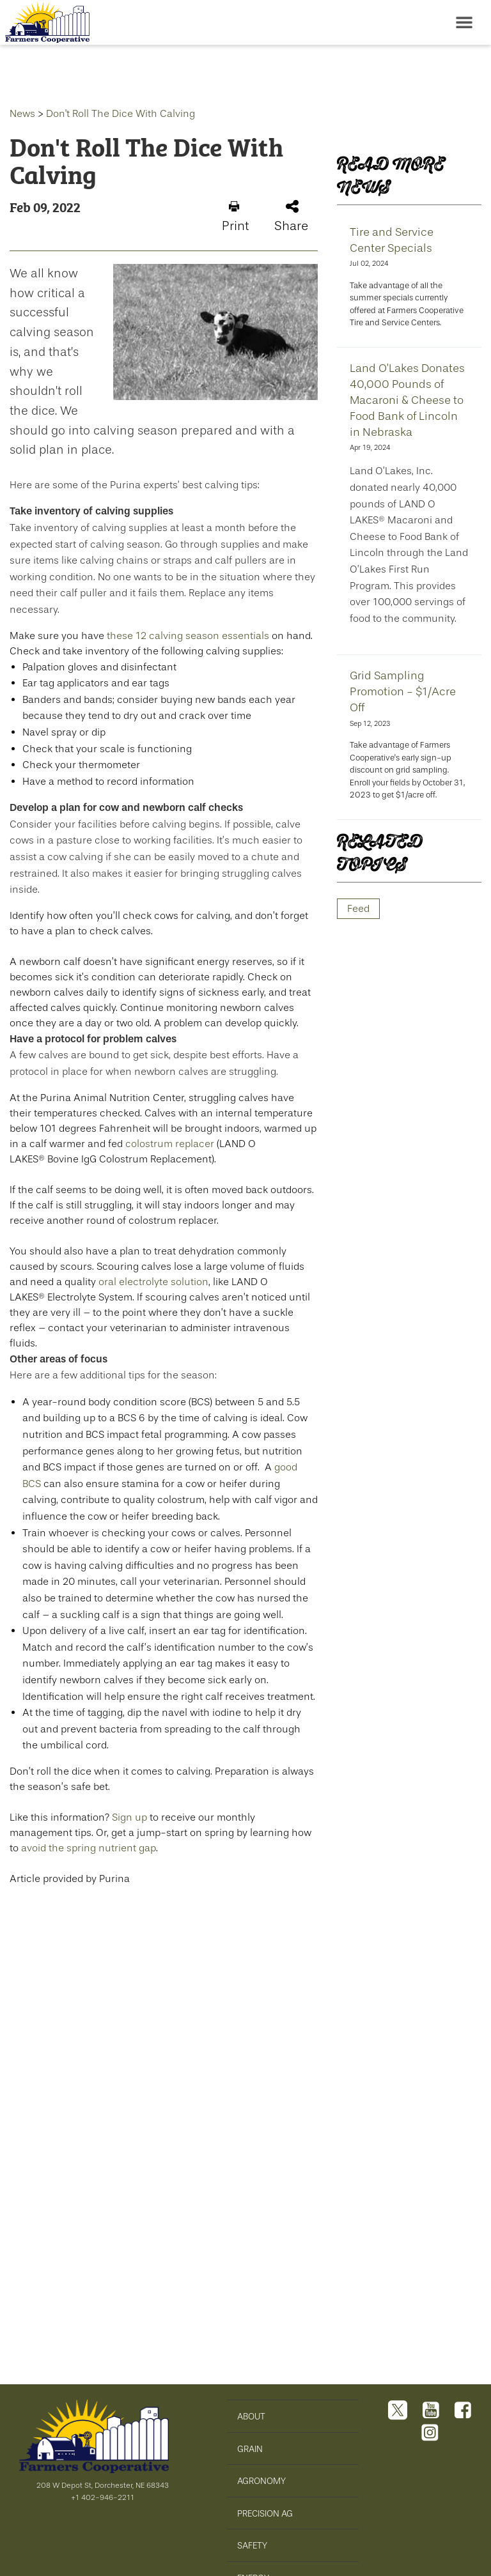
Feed (358, 908)
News (22, 113)
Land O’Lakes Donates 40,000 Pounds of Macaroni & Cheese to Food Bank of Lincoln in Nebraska (407, 400)
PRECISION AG (265, 2513)
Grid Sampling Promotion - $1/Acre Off (403, 691)
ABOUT (251, 2416)
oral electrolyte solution (153, 1282)
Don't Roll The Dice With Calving (120, 113)
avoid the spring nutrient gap (88, 1848)
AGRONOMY (261, 2481)
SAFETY (252, 2545)
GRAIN (250, 2449)
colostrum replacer (169, 1144)
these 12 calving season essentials (188, 635)
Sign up (129, 1817)
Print (235, 216)
